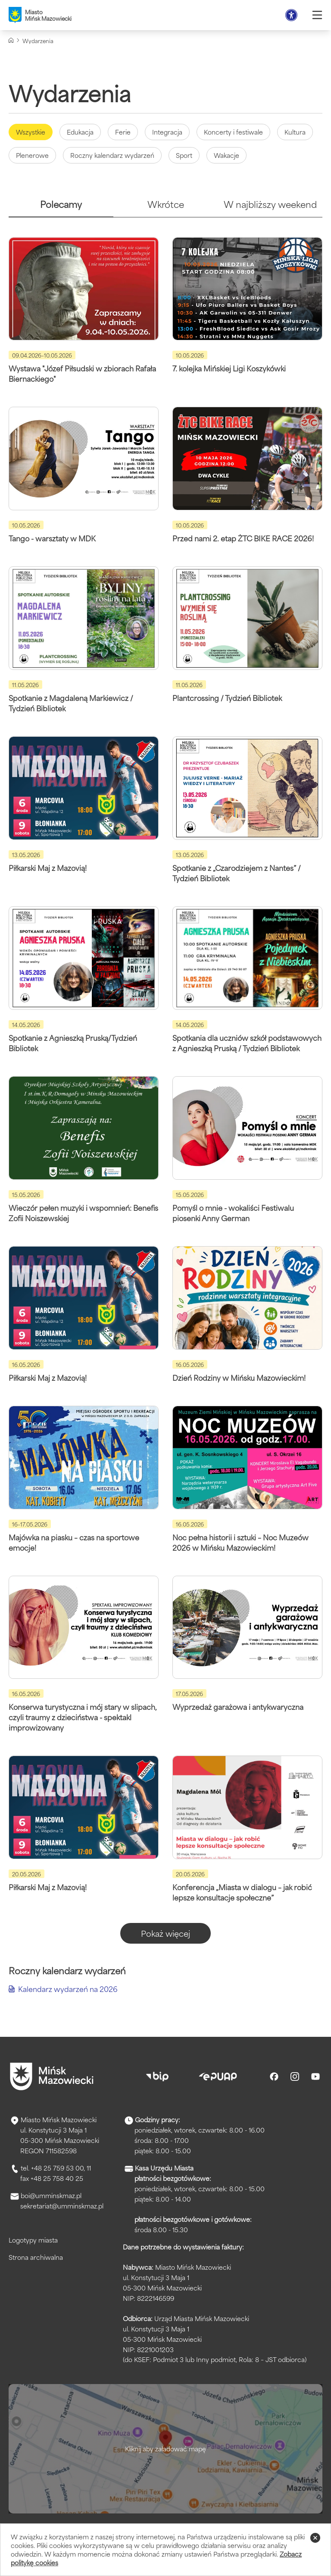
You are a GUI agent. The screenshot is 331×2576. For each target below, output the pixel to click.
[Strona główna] (11, 40)
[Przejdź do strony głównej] (52, 2076)
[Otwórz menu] (317, 15)
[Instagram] (295, 2076)
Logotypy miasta (33, 2240)
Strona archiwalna (36, 2257)
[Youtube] (315, 2076)
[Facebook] (274, 2076)
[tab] (61, 207)
